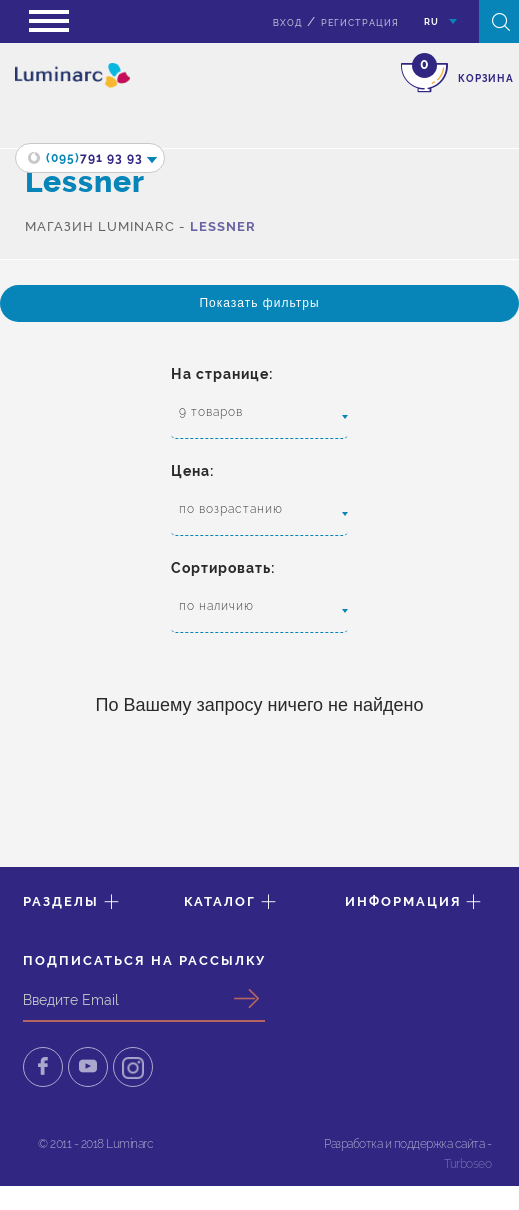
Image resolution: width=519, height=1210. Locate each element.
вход (287, 23)
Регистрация (360, 23)
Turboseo (467, 1164)
